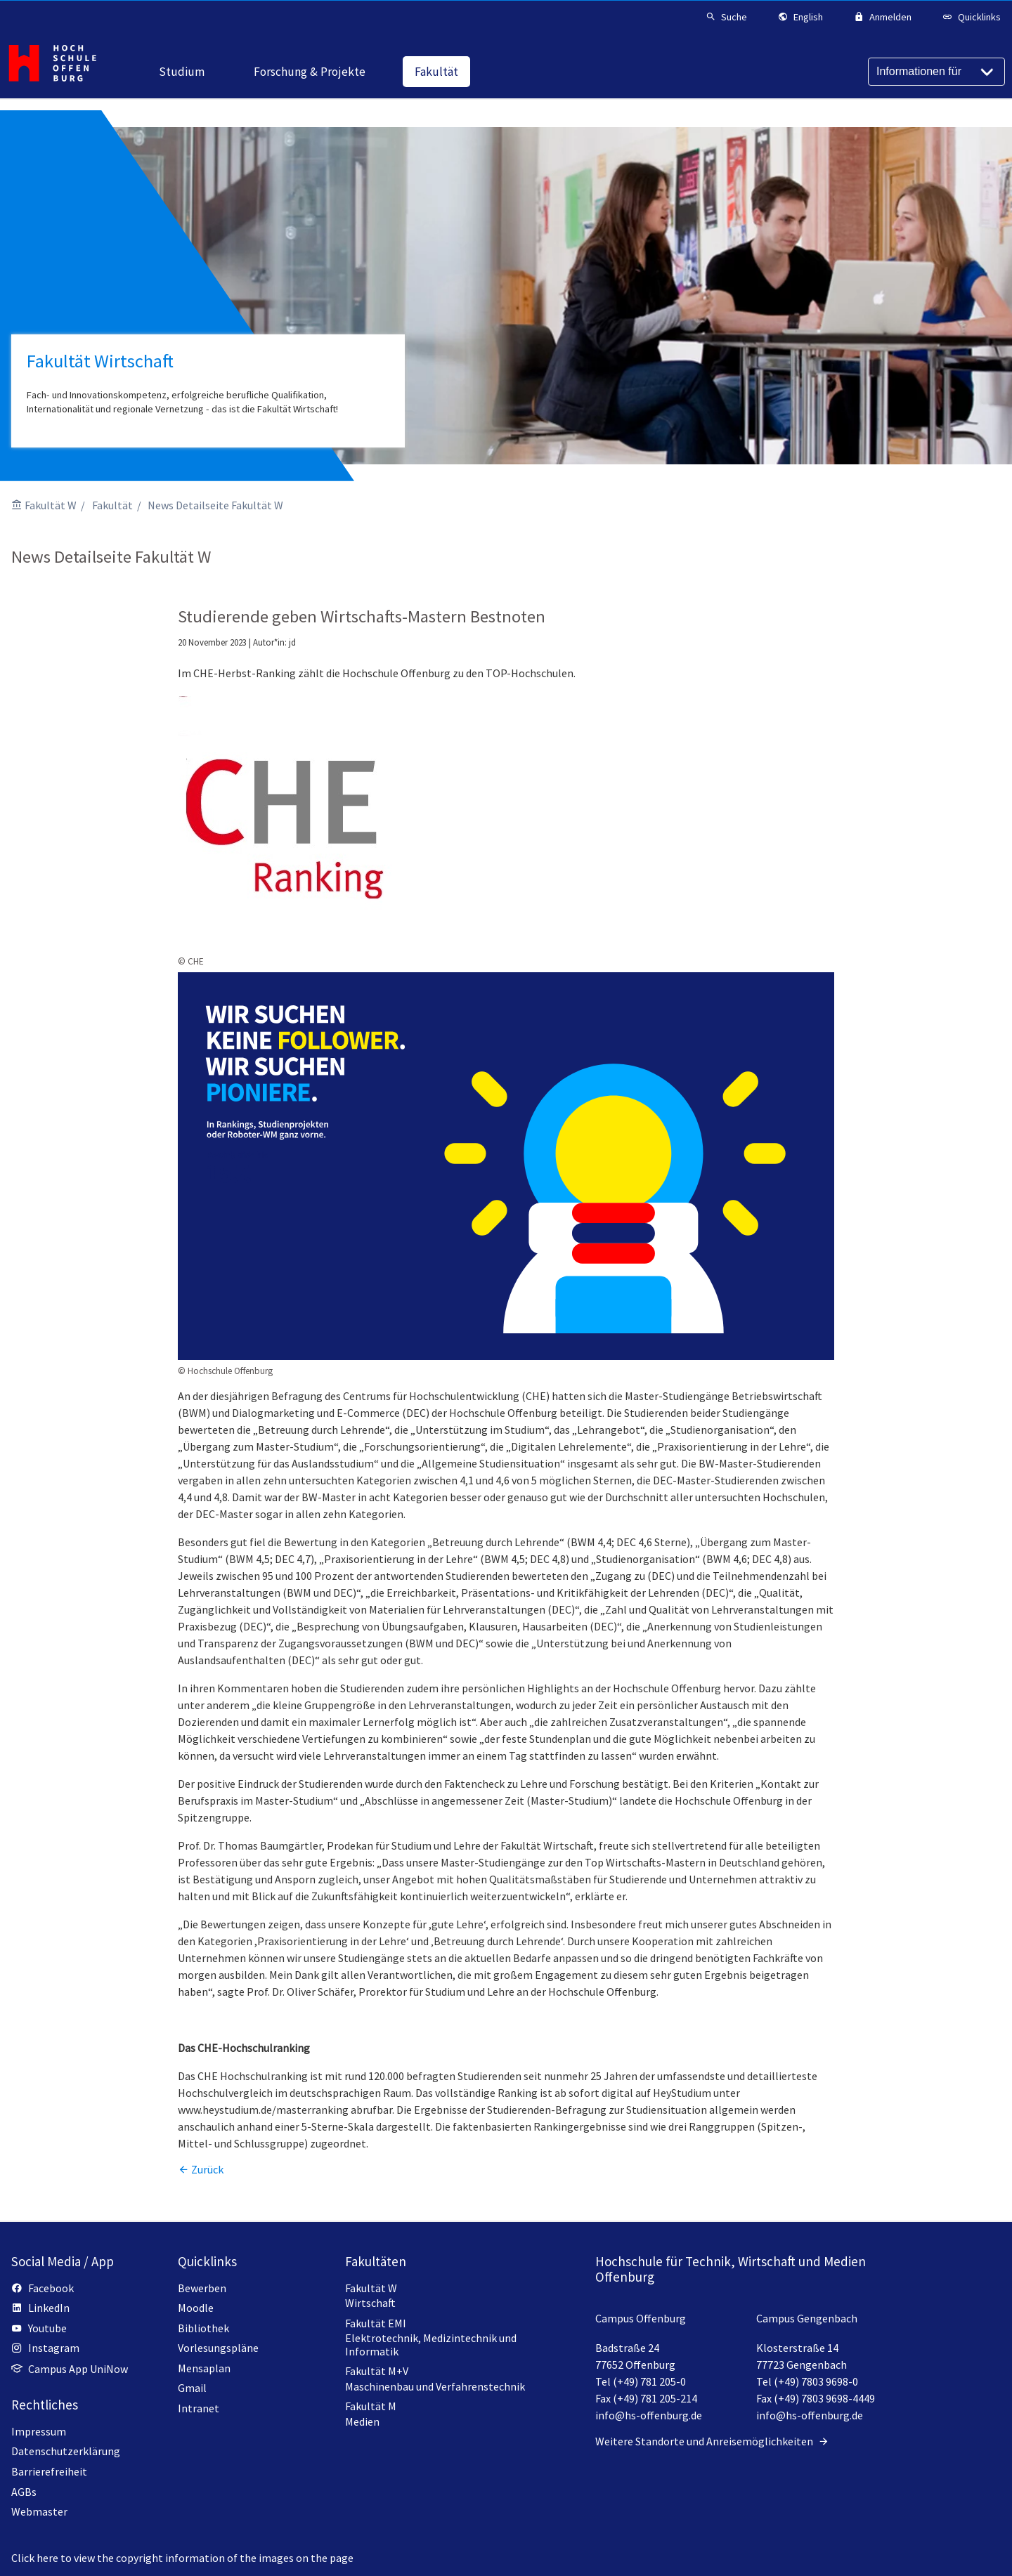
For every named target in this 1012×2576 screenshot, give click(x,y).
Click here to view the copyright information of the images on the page (182, 2558)
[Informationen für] (936, 72)
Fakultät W (51, 505)
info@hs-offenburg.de (648, 2415)
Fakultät (112, 505)
